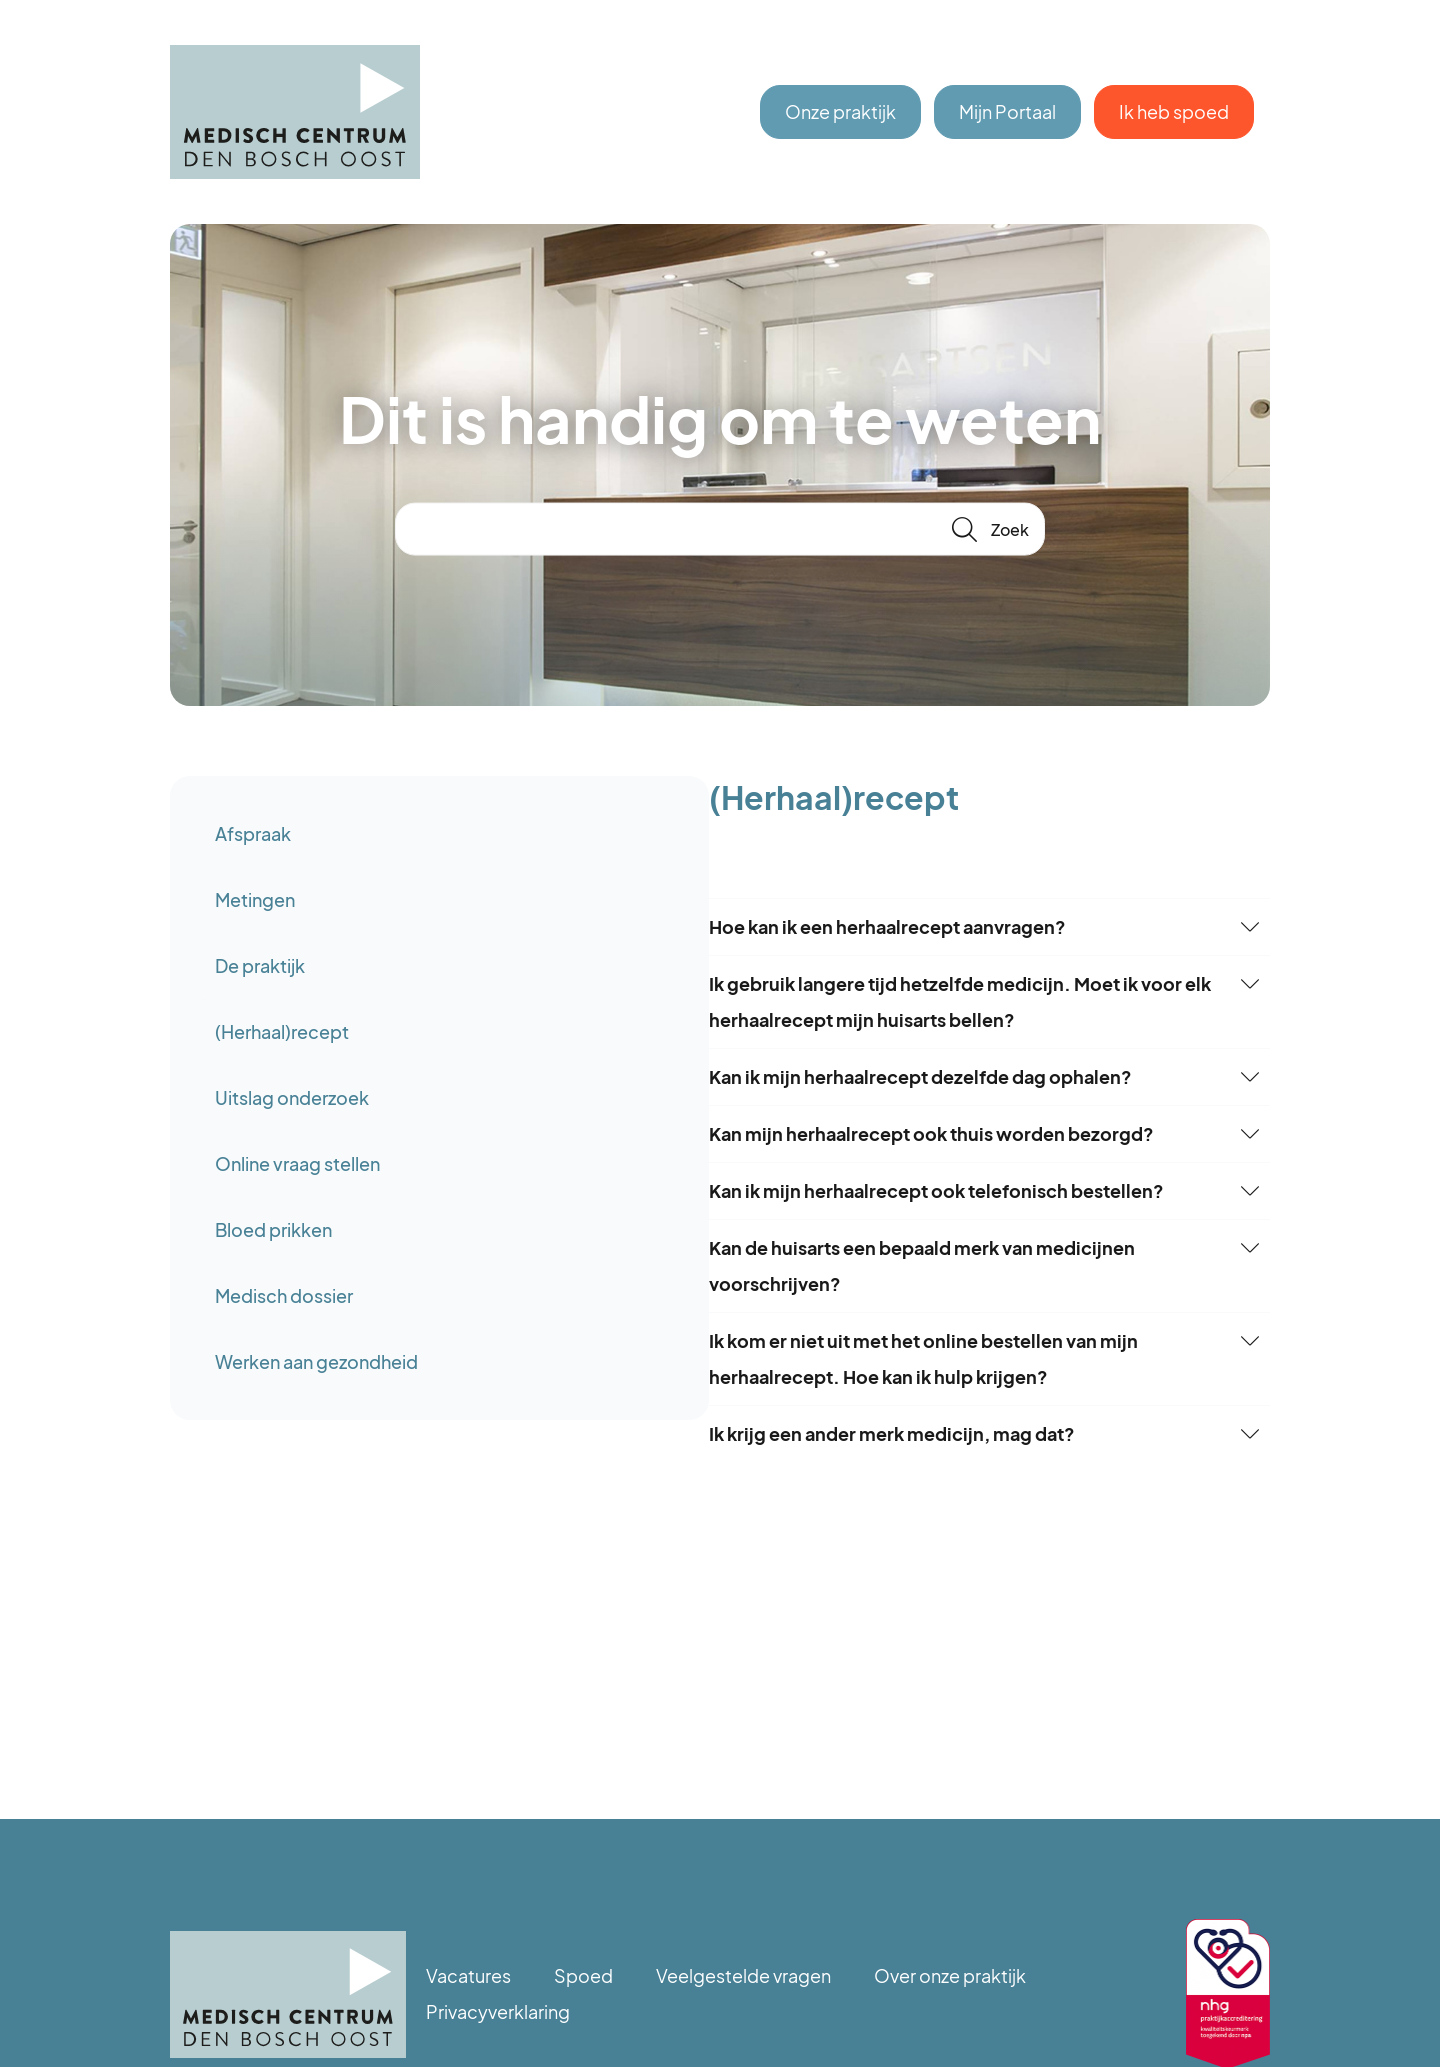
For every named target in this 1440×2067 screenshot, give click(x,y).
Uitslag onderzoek (292, 1097)
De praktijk (260, 965)
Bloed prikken (273, 1229)
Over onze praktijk (950, 1975)
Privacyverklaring (498, 2011)
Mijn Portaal (1007, 111)
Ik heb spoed (1174, 111)
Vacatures (468, 1975)
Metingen (255, 899)
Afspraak (253, 833)
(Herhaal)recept (282, 1031)
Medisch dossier (284, 1295)
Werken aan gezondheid (316, 1361)
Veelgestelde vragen (743, 1975)
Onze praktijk (840, 111)
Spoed (583, 1975)
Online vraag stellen (297, 1163)
